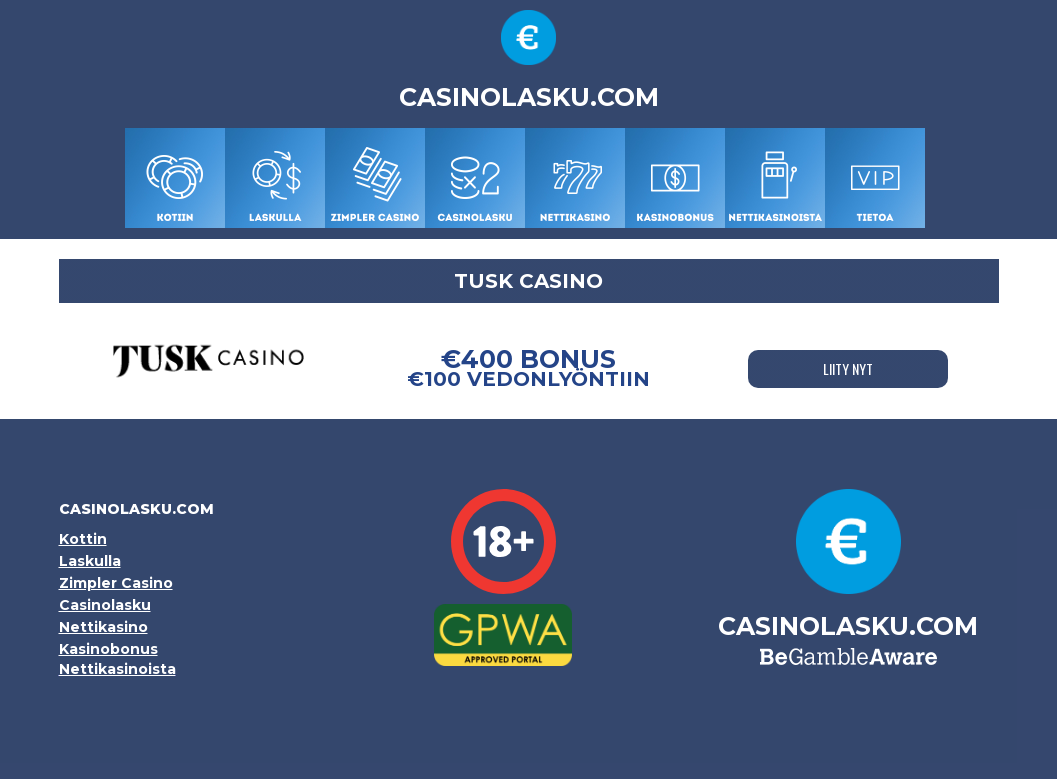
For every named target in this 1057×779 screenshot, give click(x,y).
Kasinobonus (108, 649)
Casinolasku (105, 605)
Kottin (83, 539)
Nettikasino (103, 627)
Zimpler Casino (116, 583)
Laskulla (90, 561)
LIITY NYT (848, 368)
